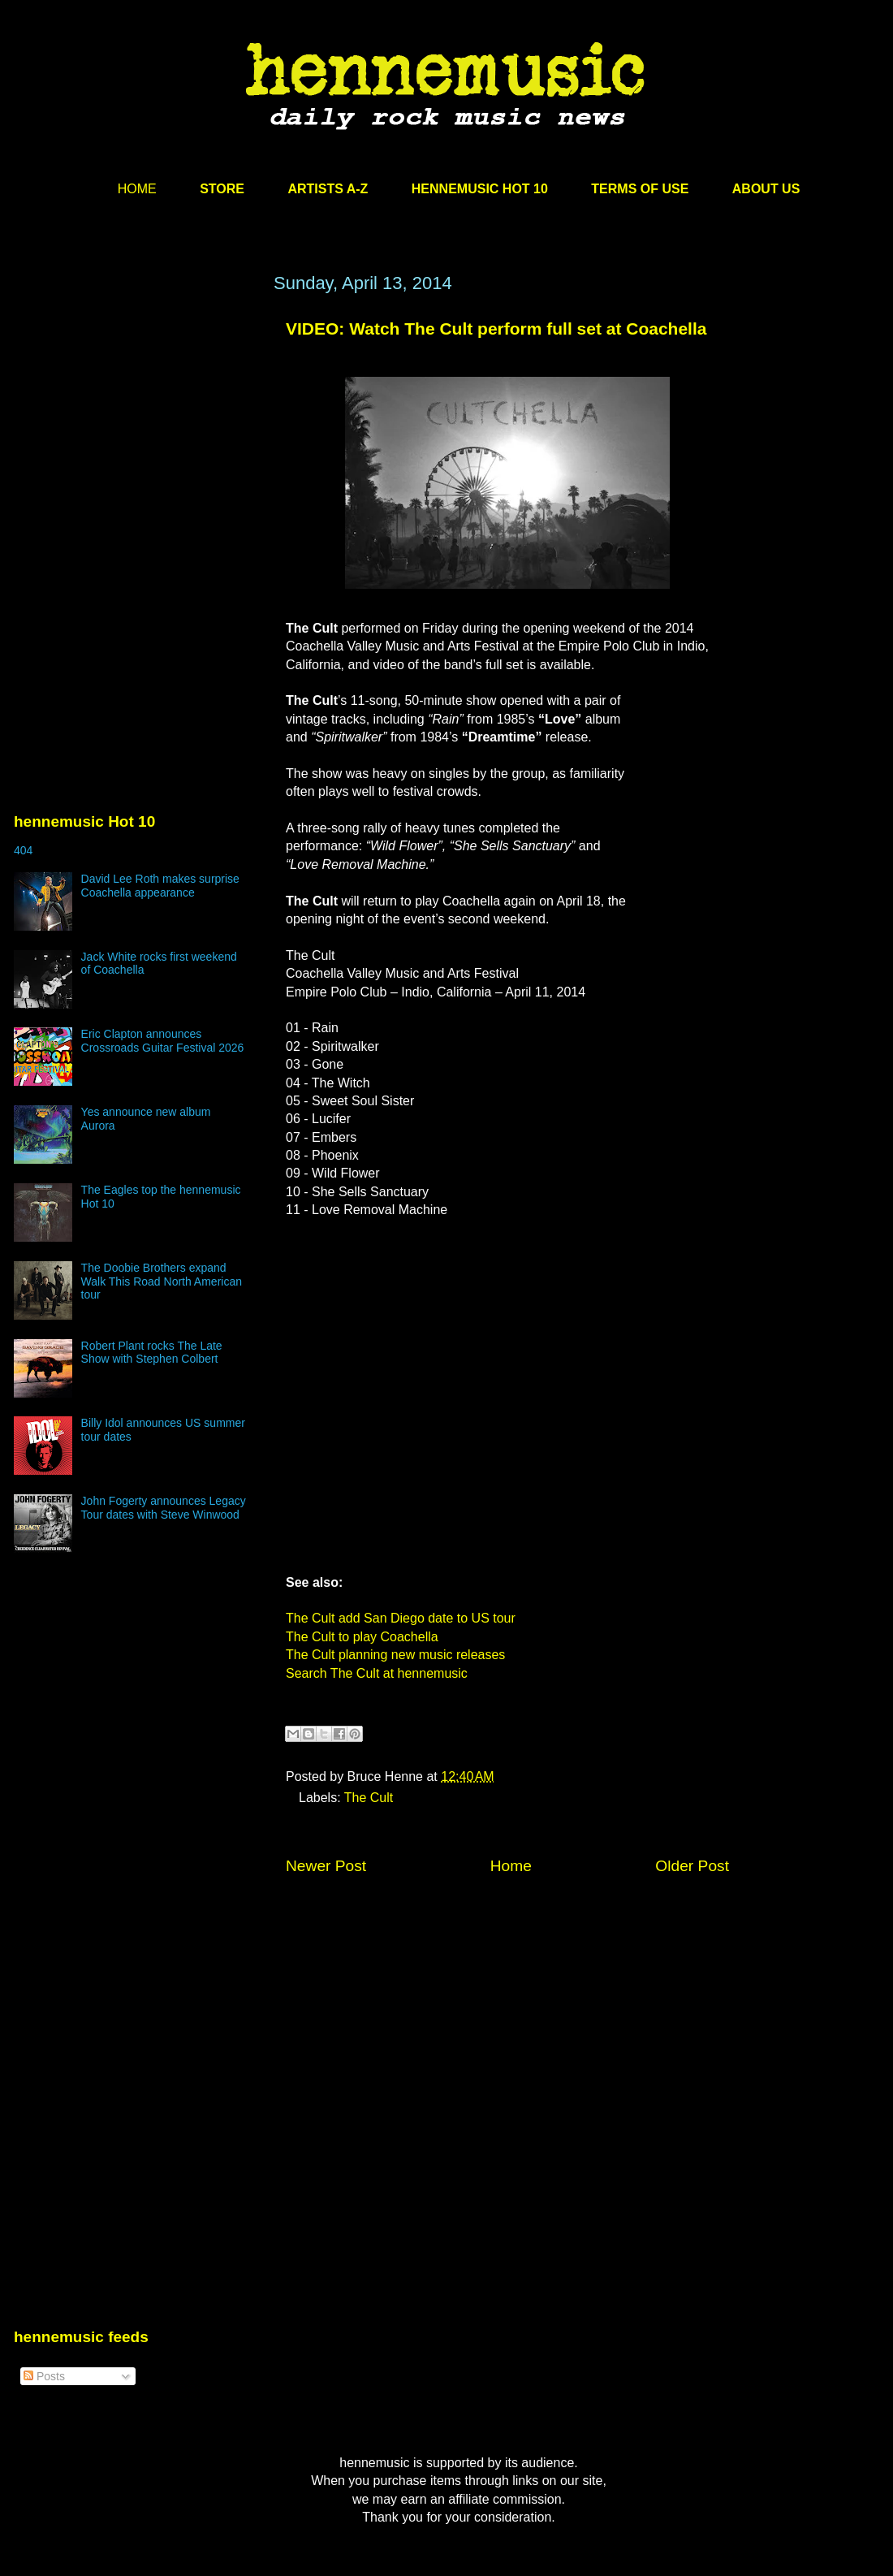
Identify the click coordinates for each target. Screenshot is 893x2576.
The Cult (368, 1797)
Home (511, 1865)
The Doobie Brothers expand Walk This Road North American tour (161, 1281)
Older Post (692, 1865)
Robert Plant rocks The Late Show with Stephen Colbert (151, 1352)
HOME (137, 189)
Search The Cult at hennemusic (377, 1673)
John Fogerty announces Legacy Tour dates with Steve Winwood (163, 1507)
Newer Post (326, 1865)
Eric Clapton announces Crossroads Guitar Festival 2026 (162, 1040)
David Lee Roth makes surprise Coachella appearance (160, 885)
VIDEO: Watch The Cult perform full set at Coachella (496, 328)
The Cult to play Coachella (362, 1637)
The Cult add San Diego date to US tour (401, 1618)
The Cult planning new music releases (395, 1655)
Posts (44, 2376)
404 (23, 850)
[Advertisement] (135, 427)
